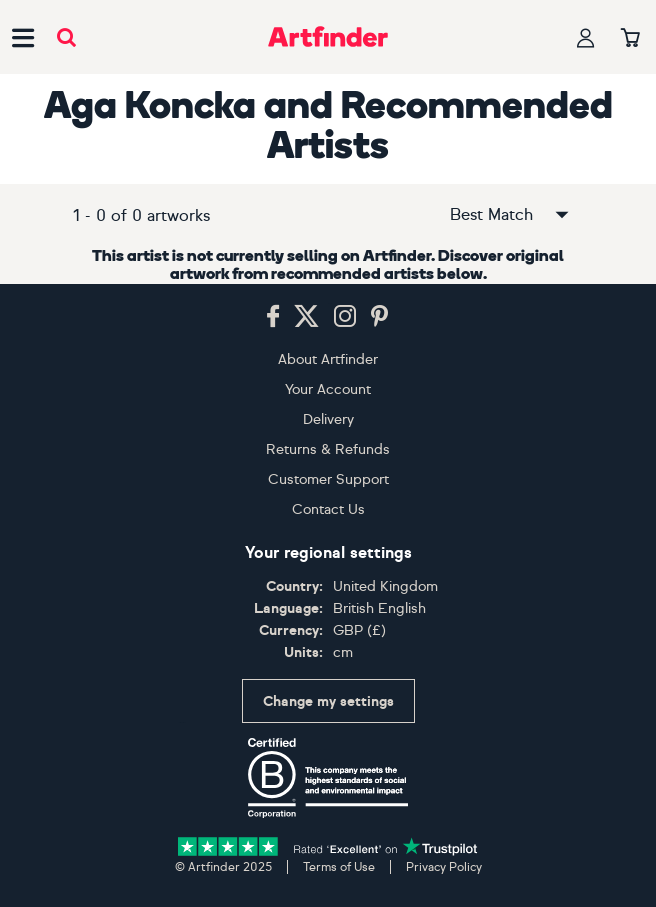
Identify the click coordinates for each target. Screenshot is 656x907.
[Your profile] (586, 37)
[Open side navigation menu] (23, 37)
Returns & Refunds (328, 449)
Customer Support (328, 479)
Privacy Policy (444, 867)
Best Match (511, 215)
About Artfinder (328, 359)
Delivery (328, 419)
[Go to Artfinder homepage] (328, 37)
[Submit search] (66, 37)
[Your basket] (630, 39)
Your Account (328, 389)
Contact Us (328, 509)
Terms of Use (339, 867)
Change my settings (328, 701)
